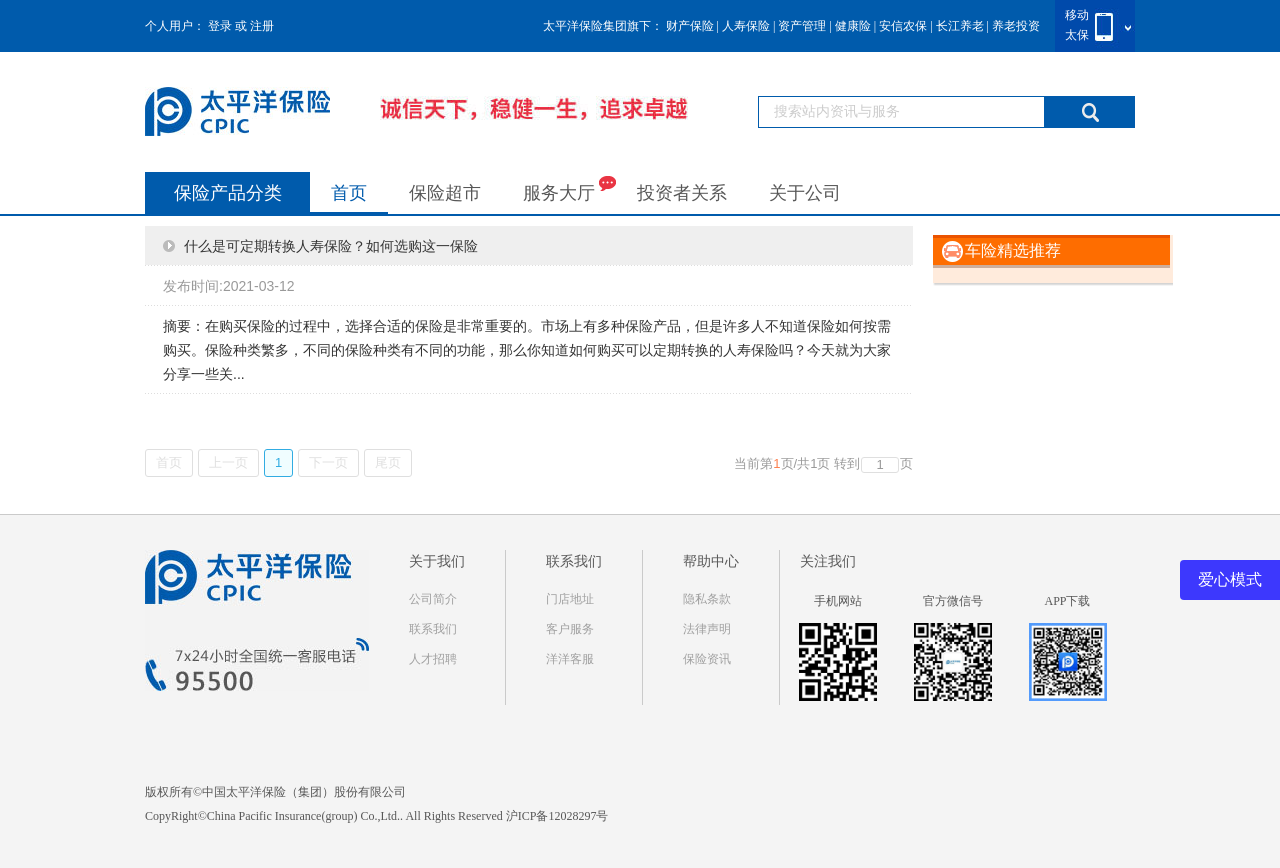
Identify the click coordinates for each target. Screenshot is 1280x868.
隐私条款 (707, 599)
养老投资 (1016, 26)
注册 (262, 26)
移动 (1077, 15)
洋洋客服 (570, 659)
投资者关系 (682, 193)
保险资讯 (707, 659)
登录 (220, 26)
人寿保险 (746, 26)
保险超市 (445, 193)
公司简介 (433, 599)
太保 (1077, 35)
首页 (349, 193)
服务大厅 (569, 188)
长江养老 (960, 26)
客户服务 (570, 629)
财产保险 (690, 26)
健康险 (853, 26)
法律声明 (707, 629)
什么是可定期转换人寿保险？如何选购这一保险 (331, 246)
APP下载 (1067, 601)
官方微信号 (953, 601)
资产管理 (802, 26)
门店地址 (570, 599)
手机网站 (838, 601)
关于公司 (805, 193)
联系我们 (433, 629)
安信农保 (903, 26)
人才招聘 (433, 659)
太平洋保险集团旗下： (603, 26)
